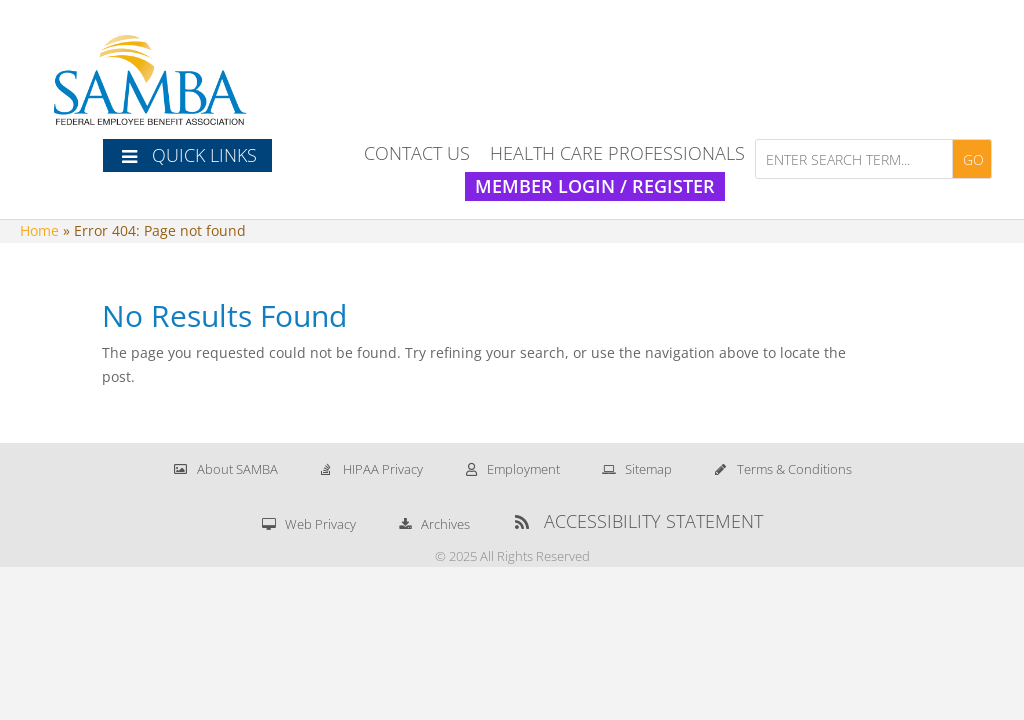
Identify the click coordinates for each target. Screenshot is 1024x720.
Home (39, 230)
